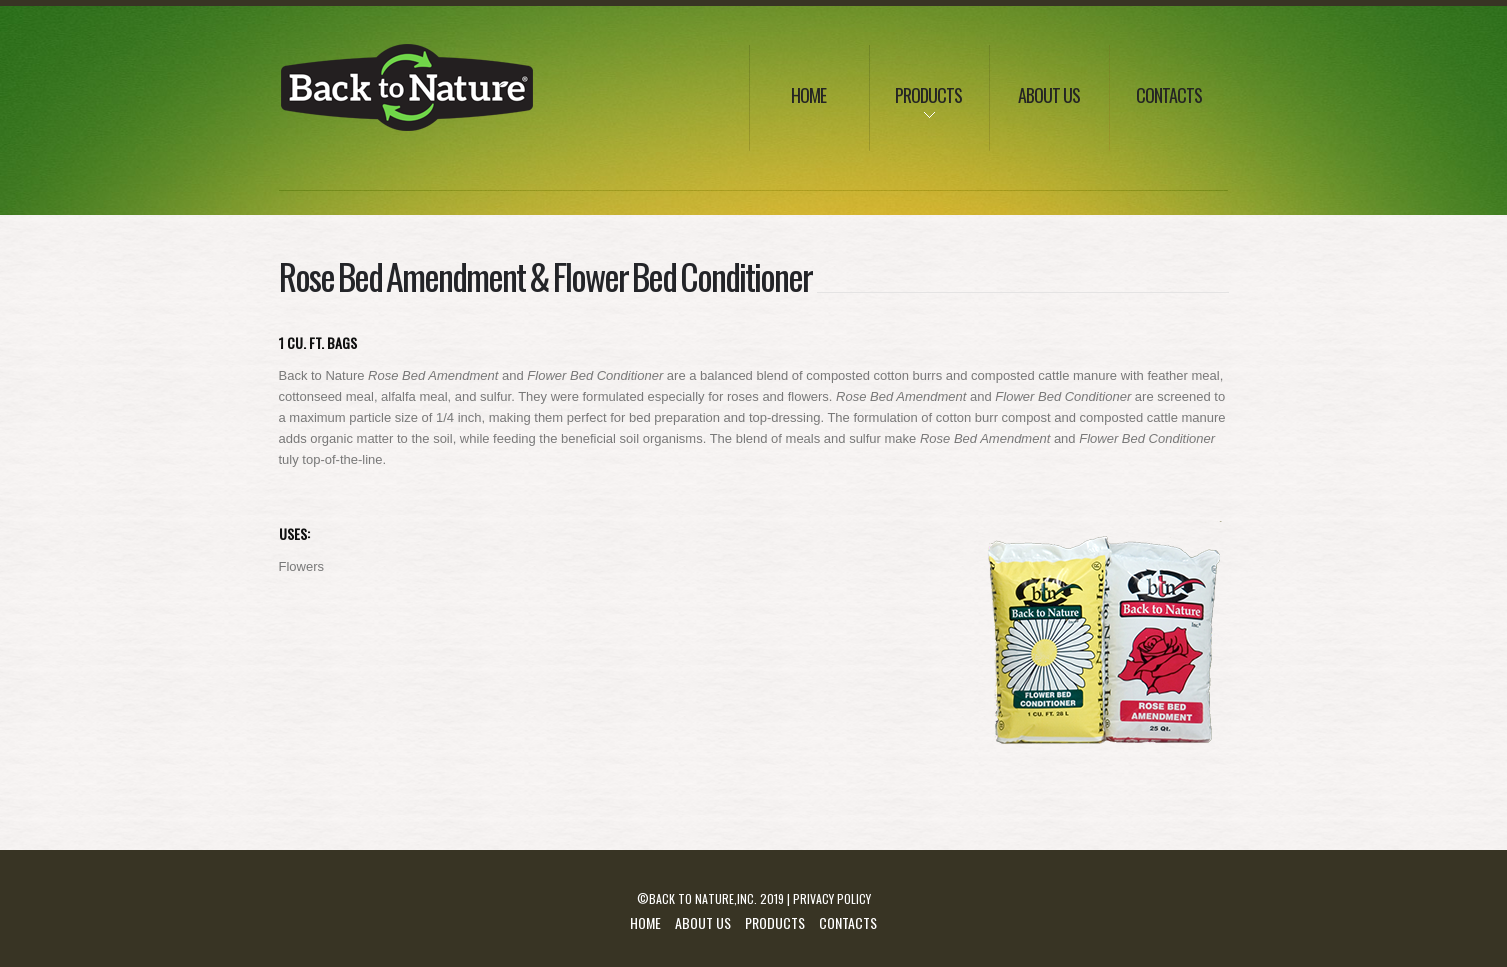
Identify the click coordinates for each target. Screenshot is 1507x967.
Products (775, 922)
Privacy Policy (832, 898)
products (916, 109)
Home (808, 95)
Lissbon (408, 91)
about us (1049, 95)
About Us (703, 922)
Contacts (1169, 95)
